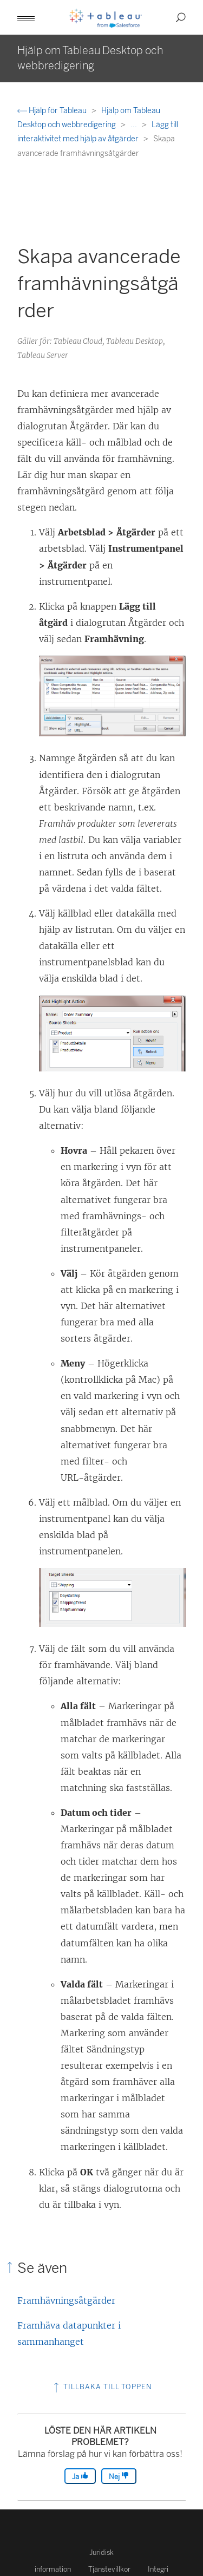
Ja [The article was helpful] (80, 2476)
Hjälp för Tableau (52, 110)
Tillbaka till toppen (101, 2387)
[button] (26, 17)
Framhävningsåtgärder (66, 2300)
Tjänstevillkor (109, 2569)
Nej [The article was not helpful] (119, 2476)
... (134, 124)
